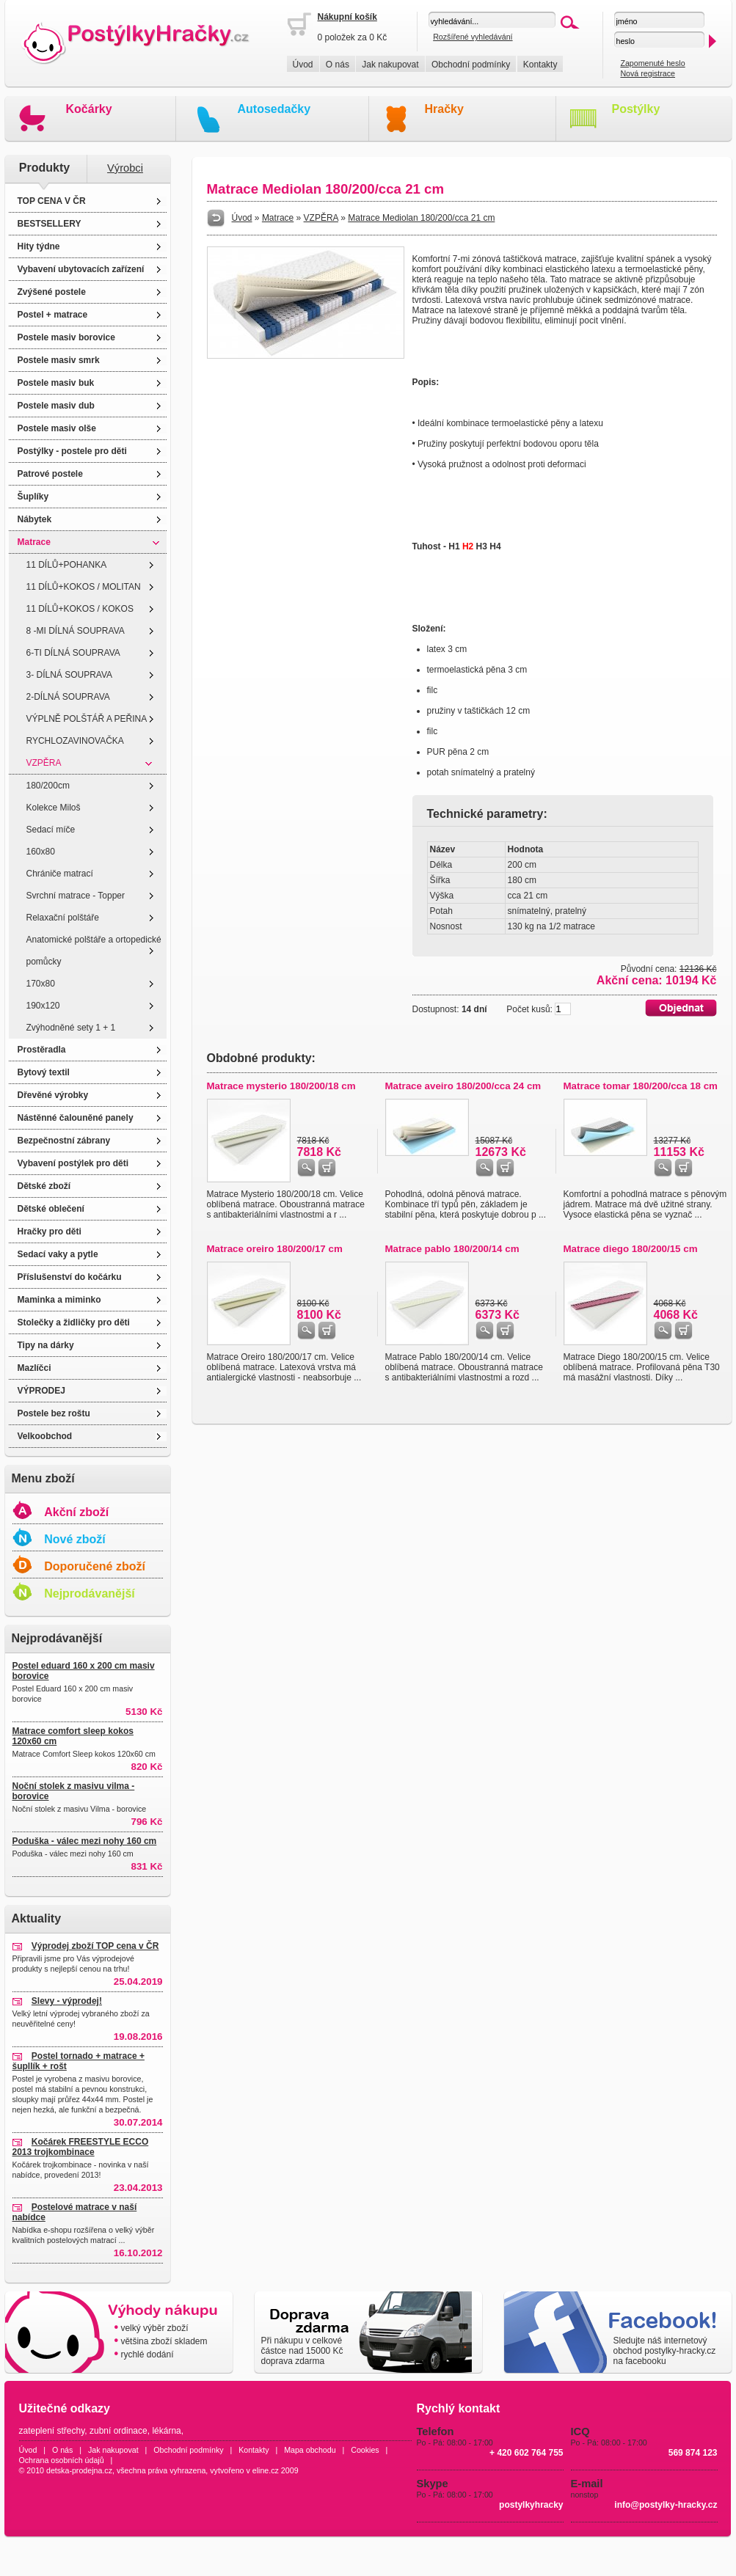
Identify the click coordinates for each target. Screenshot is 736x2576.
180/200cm (48, 785)
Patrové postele (50, 474)
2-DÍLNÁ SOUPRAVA (68, 697)
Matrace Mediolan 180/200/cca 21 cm (421, 218)
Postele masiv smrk (59, 360)
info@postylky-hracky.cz (665, 2505)
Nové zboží (75, 1539)
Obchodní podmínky (470, 64)
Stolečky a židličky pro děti (74, 1322)
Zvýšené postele (52, 292)
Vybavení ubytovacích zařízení (81, 269)
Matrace (34, 542)
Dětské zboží (44, 1186)
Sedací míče (51, 829)
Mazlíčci (34, 1368)
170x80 (40, 983)
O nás (337, 64)
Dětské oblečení (51, 1209)
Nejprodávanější (89, 1593)
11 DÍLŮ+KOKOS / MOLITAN (83, 587)
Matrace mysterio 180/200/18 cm (281, 1085)
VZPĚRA (44, 763)
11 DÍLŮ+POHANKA (66, 565)
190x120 (43, 1005)
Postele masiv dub (56, 405)
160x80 (40, 851)
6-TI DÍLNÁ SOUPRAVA (73, 653)
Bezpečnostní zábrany (64, 1140)
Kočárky (89, 109)
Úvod (303, 64)
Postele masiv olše (57, 428)
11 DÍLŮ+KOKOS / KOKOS (80, 609)
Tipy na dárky (46, 1345)
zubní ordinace (118, 2431)
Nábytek (35, 519)
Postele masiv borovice (66, 337)
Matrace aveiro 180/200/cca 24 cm (463, 1085)
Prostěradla (42, 1049)
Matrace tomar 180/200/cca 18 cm (641, 1085)
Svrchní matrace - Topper (75, 895)
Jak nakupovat (390, 64)
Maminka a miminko (59, 1300)
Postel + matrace (53, 315)
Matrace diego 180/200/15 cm (631, 1248)
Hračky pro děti (49, 1231)
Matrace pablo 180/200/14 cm (452, 1248)
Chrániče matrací (59, 873)
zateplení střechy (52, 2431)
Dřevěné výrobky (53, 1095)
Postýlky (636, 109)
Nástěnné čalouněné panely (76, 1118)
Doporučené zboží (94, 1566)
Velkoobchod (45, 1436)
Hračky (444, 109)
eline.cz (265, 2470)
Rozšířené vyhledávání (472, 36)
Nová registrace (647, 73)
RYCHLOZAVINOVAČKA (75, 741)
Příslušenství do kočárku (70, 1277)
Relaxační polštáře (62, 917)
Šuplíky (33, 496)
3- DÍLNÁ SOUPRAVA (69, 675)
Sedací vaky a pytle (58, 1254)
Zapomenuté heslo (652, 63)
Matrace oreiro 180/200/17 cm (275, 1248)
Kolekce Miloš (53, 807)
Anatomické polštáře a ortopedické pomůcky (93, 950)
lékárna (166, 2431)
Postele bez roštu (54, 1413)
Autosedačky (274, 109)
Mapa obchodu (310, 2449)
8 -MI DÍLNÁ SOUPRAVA (75, 631)
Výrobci (125, 168)
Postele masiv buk (56, 383)
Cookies (365, 2449)
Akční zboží (76, 1512)
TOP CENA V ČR (52, 201)
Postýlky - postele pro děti (72, 451)
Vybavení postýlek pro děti (73, 1163)
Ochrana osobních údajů (61, 2460)
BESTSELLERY (49, 224)
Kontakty (540, 64)
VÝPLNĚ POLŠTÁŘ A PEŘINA (86, 719)
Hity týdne (39, 246)
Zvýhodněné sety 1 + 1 (71, 1027)
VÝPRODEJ (41, 1391)
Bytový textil (44, 1072)
